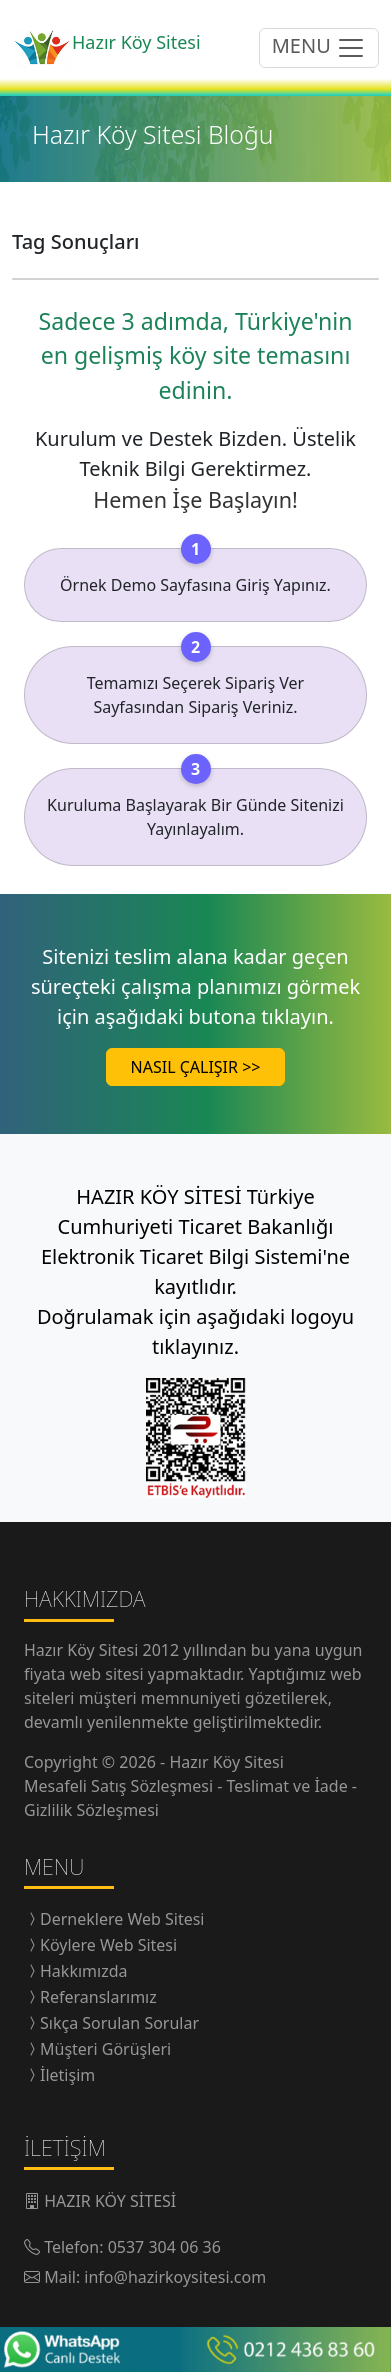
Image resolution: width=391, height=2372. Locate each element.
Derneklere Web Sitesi (122, 1919)
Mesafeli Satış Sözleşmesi (120, 1786)
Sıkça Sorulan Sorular (119, 2023)
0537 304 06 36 (164, 2247)
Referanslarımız (98, 1997)
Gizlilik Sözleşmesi (91, 1810)
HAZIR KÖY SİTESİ (110, 2201)
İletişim (67, 2075)
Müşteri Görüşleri (105, 2049)
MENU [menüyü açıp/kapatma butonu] (319, 47)
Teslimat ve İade (289, 1786)
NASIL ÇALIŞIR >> (196, 1067)
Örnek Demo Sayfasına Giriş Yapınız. (195, 585)
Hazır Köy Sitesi (83, 1650)
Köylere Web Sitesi (108, 1945)
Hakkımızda (83, 1971)
